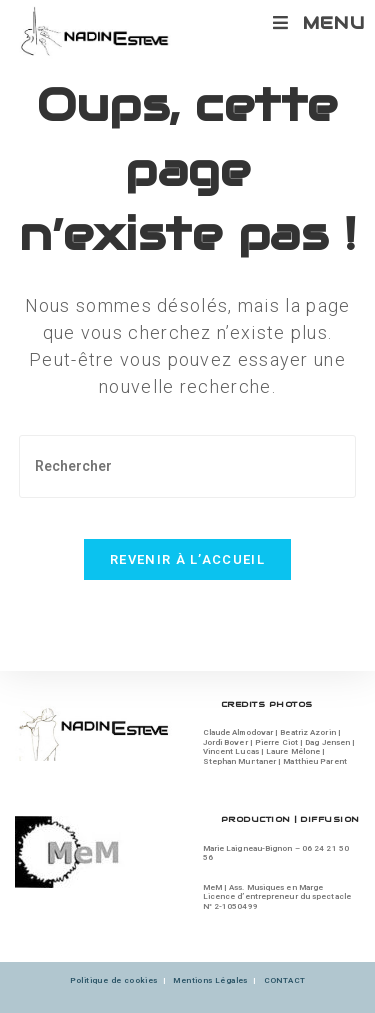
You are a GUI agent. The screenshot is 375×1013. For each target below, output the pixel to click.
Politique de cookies (114, 980)
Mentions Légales (210, 980)
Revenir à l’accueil (187, 559)
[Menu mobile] (319, 23)
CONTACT (285, 980)
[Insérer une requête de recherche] (188, 466)
